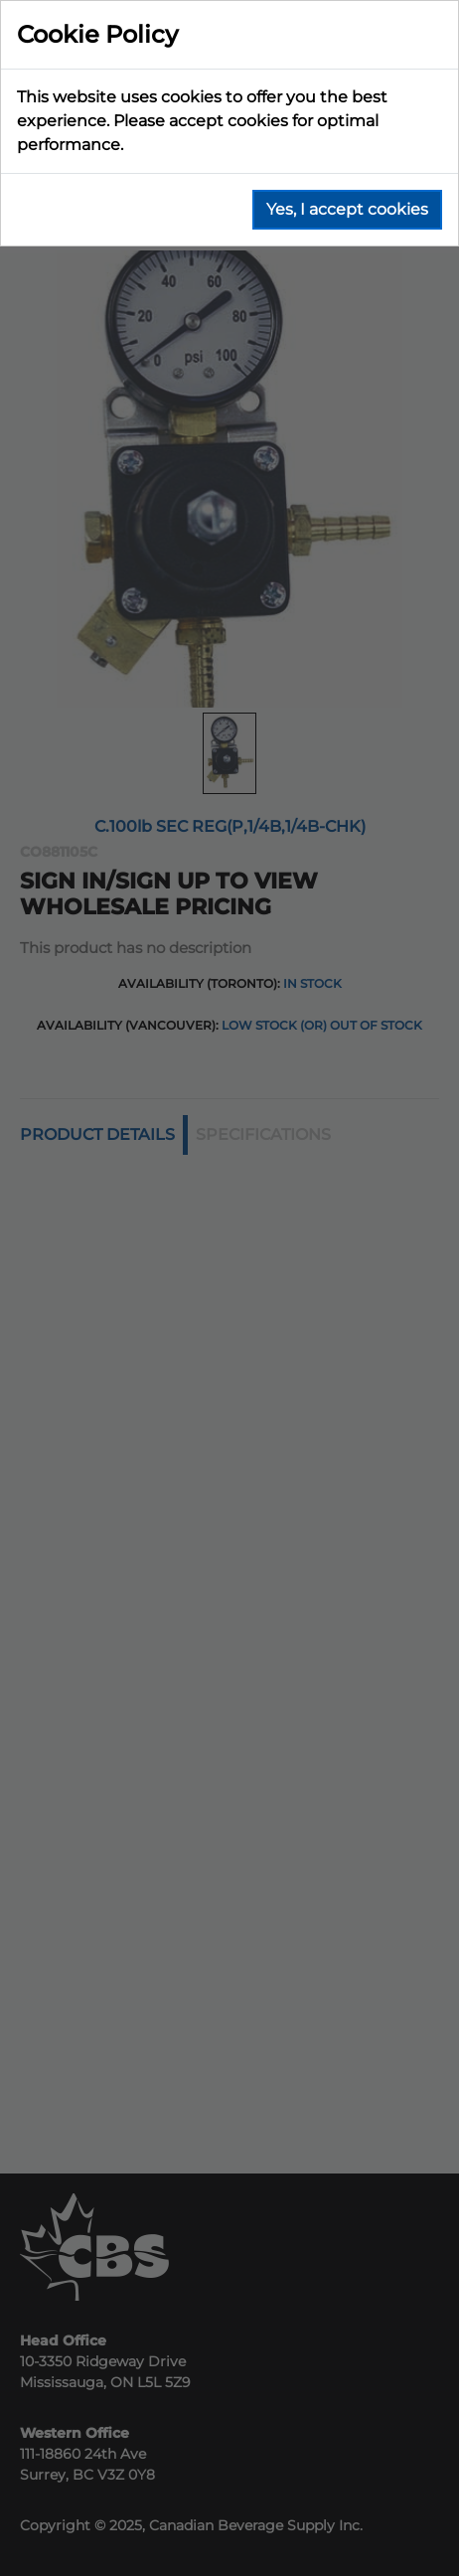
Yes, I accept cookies (347, 209)
